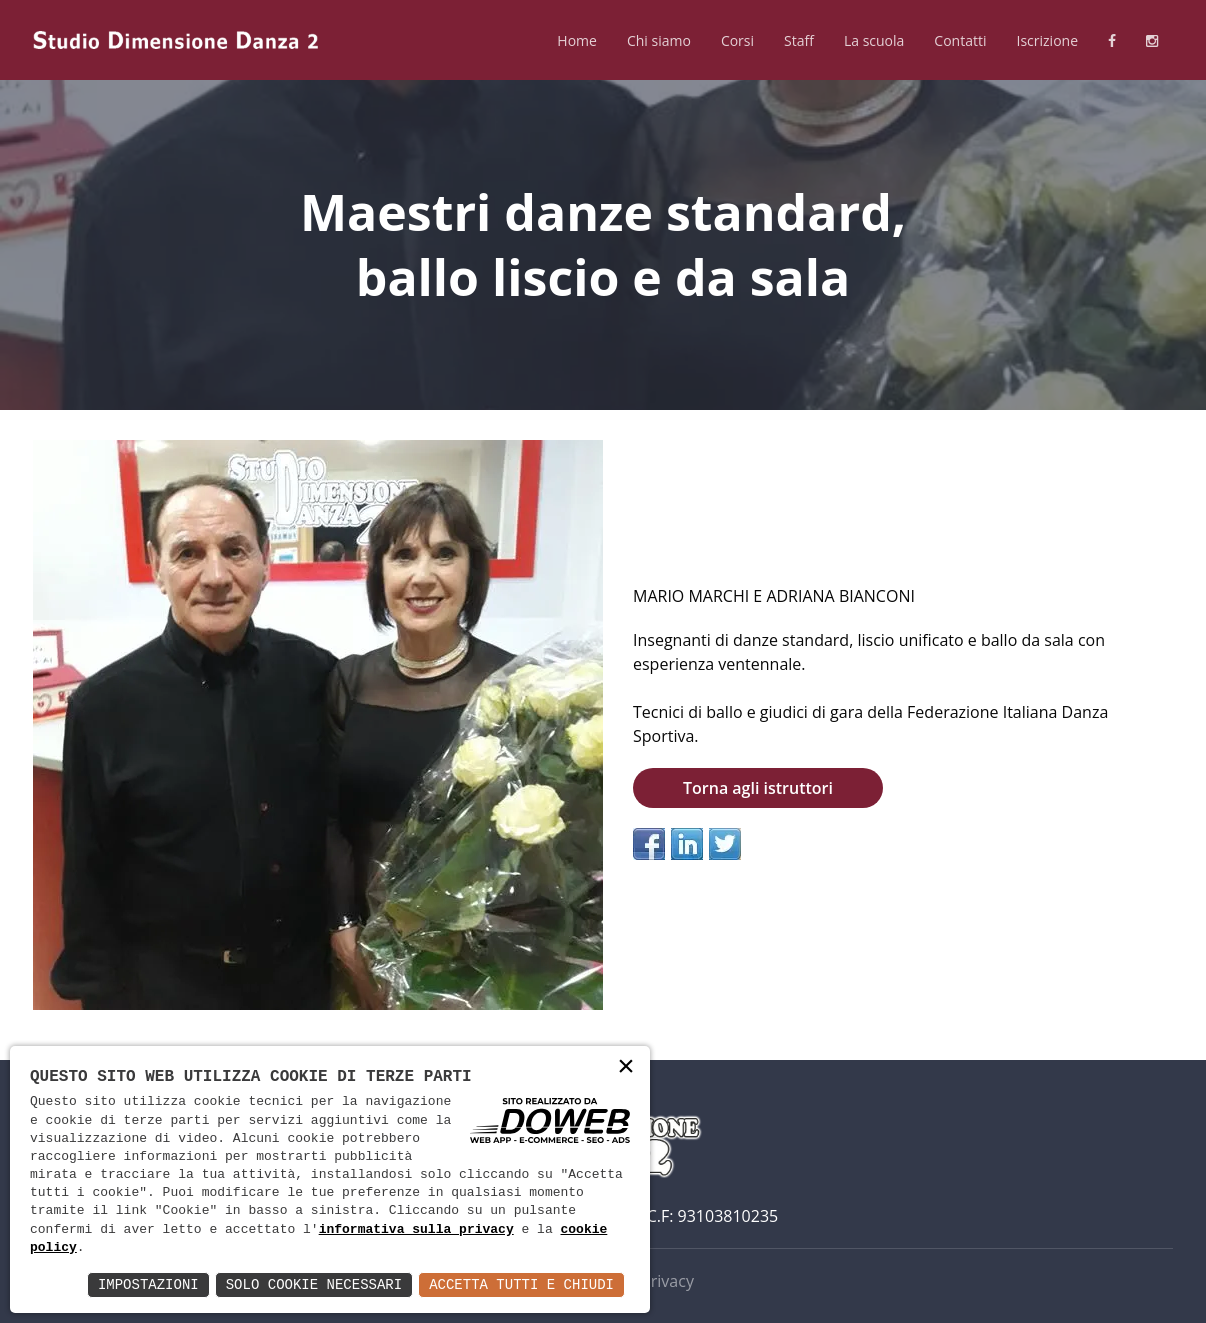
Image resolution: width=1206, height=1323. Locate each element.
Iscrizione (1047, 40)
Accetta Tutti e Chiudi (521, 1284)
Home (577, 40)
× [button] (626, 1068)
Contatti (960, 40)
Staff (799, 40)
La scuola (874, 40)
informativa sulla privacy (416, 1230)
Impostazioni (148, 1284)
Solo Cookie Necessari (314, 1284)
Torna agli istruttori (758, 788)
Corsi (737, 40)
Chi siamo (659, 40)
